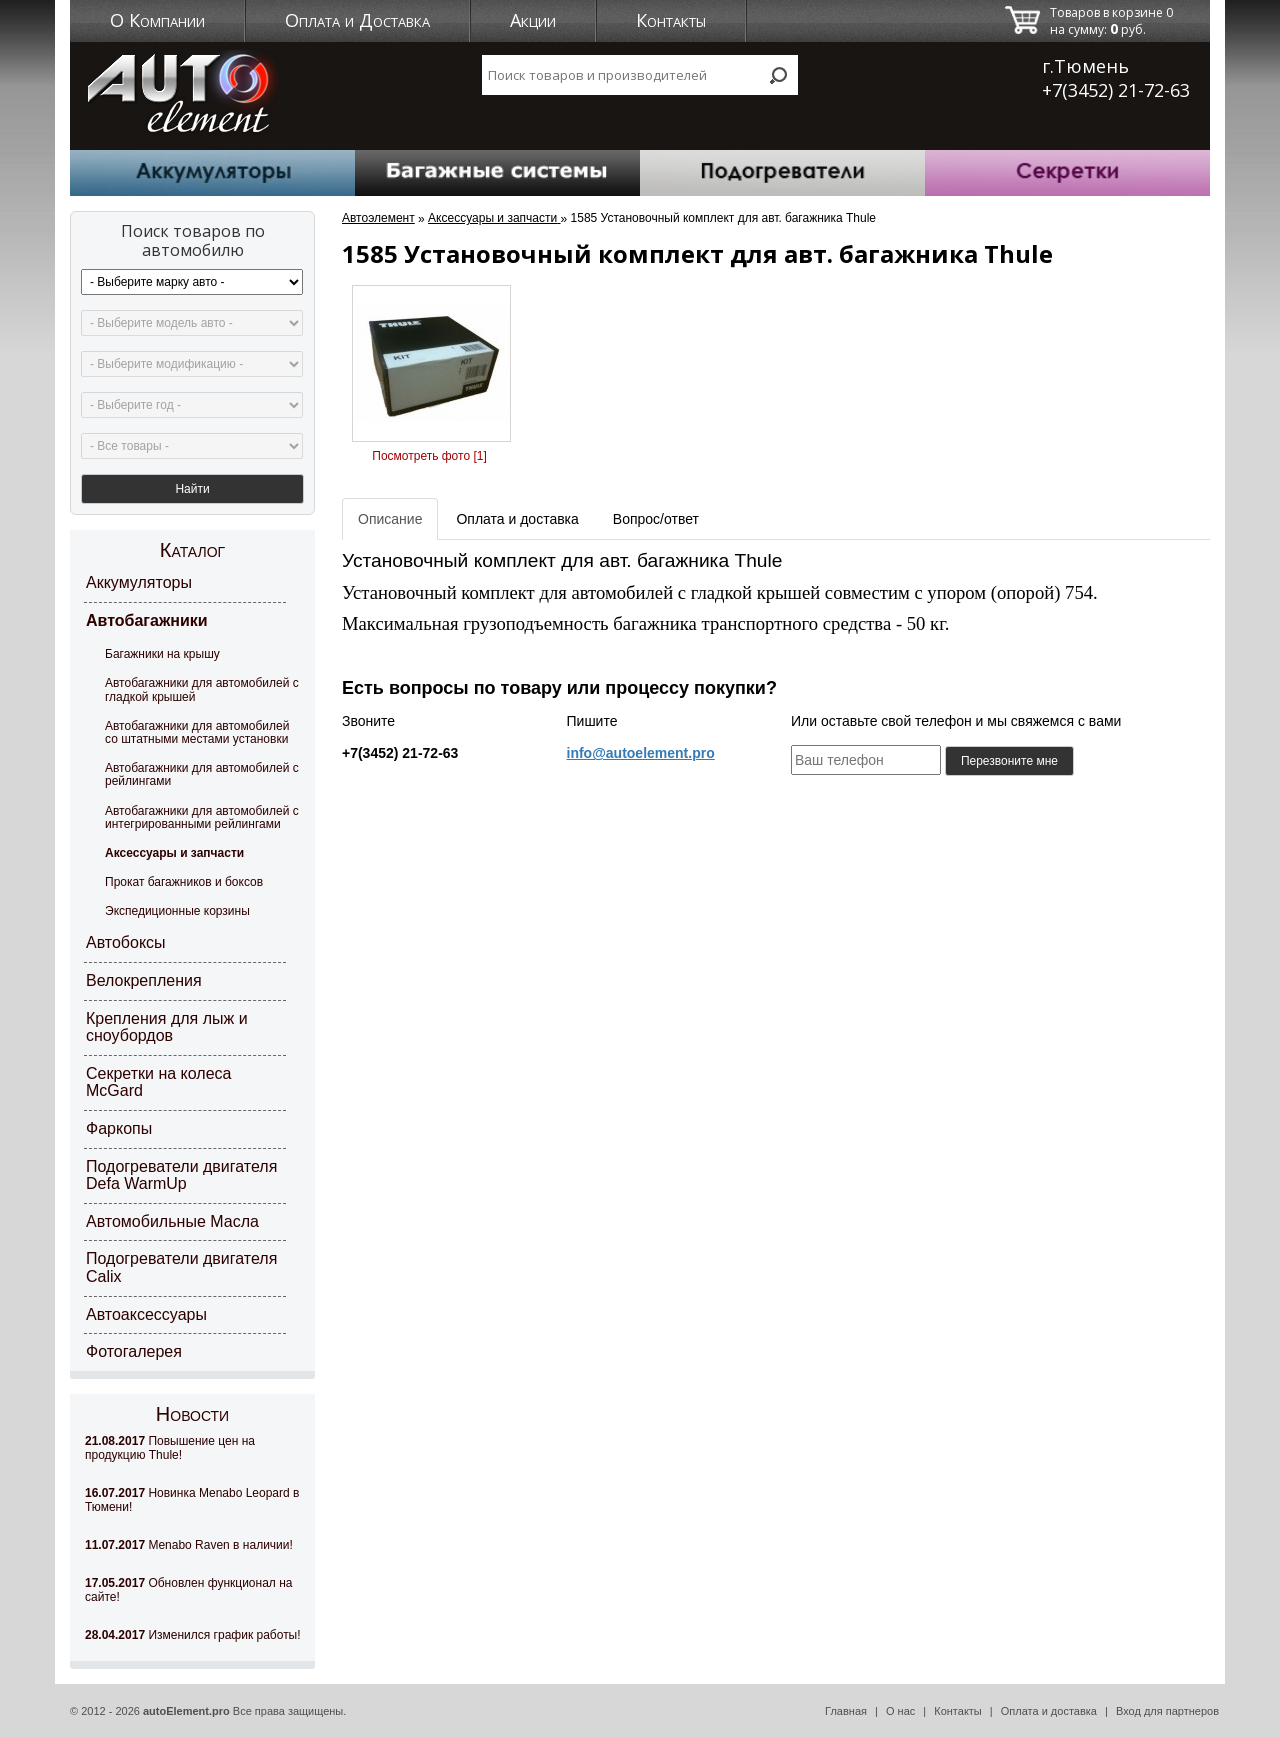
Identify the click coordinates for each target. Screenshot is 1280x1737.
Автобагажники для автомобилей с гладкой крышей (202, 689)
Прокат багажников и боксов (184, 882)
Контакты (671, 20)
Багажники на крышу (162, 654)
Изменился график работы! (193, 1635)
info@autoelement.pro (641, 753)
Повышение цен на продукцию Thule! (170, 1448)
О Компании (157, 20)
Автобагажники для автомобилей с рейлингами (202, 774)
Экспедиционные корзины (177, 911)
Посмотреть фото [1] (429, 456)
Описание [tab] (390, 519)
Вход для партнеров (1167, 1711)
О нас (900, 1711)
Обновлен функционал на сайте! (188, 1590)
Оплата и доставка (1049, 1711)
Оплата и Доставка (357, 20)
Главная (846, 1711)
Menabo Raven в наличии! (189, 1545)
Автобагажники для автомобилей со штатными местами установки (197, 732)
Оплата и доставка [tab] (517, 519)
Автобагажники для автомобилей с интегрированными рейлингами (202, 817)
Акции (533, 20)
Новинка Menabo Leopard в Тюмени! (192, 1500)
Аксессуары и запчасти (174, 853)
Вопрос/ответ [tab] (656, 519)
